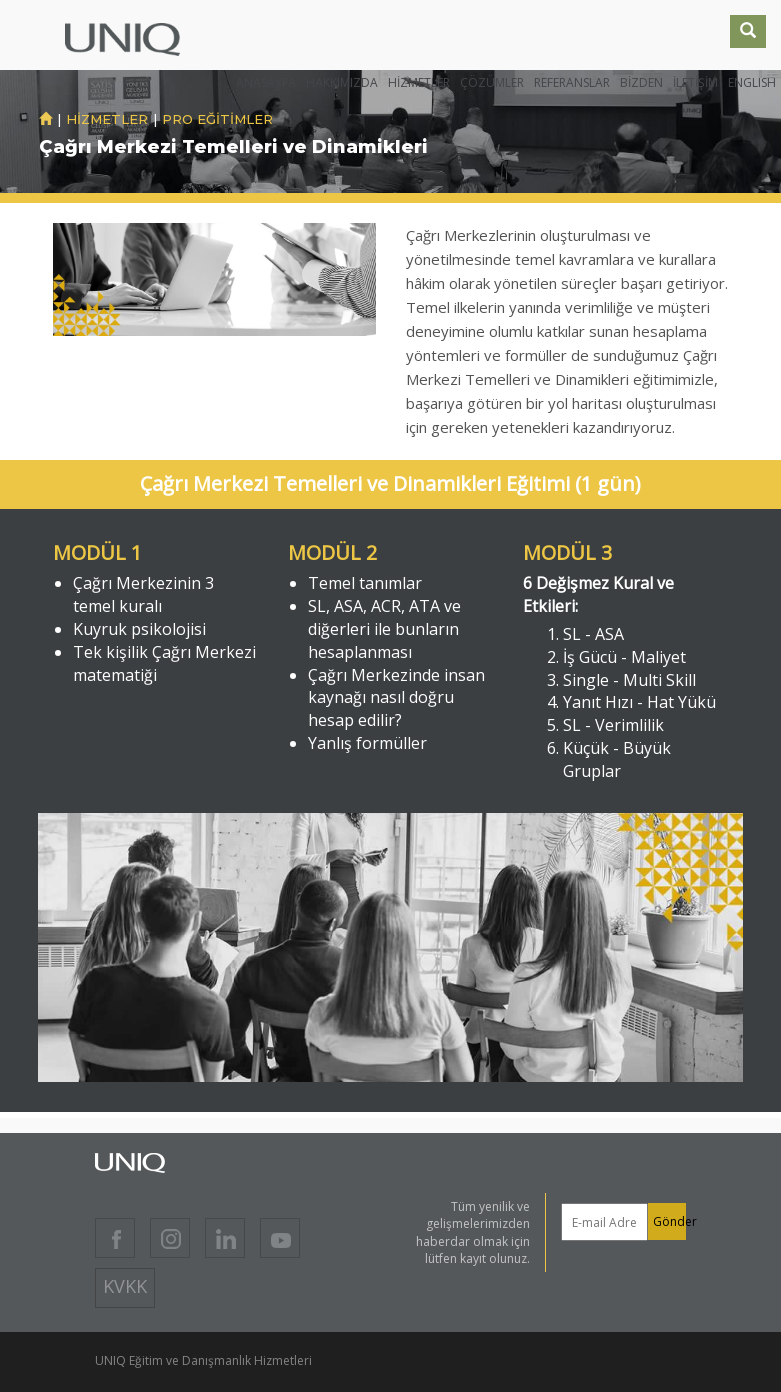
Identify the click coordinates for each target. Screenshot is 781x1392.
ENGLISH (752, 82)
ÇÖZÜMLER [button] (492, 82)
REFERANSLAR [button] (572, 82)
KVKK (125, 1286)
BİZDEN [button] (641, 82)
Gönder (669, 1221)
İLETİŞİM (695, 82)
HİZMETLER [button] (419, 82)
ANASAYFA (266, 82)
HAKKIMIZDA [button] (342, 82)
